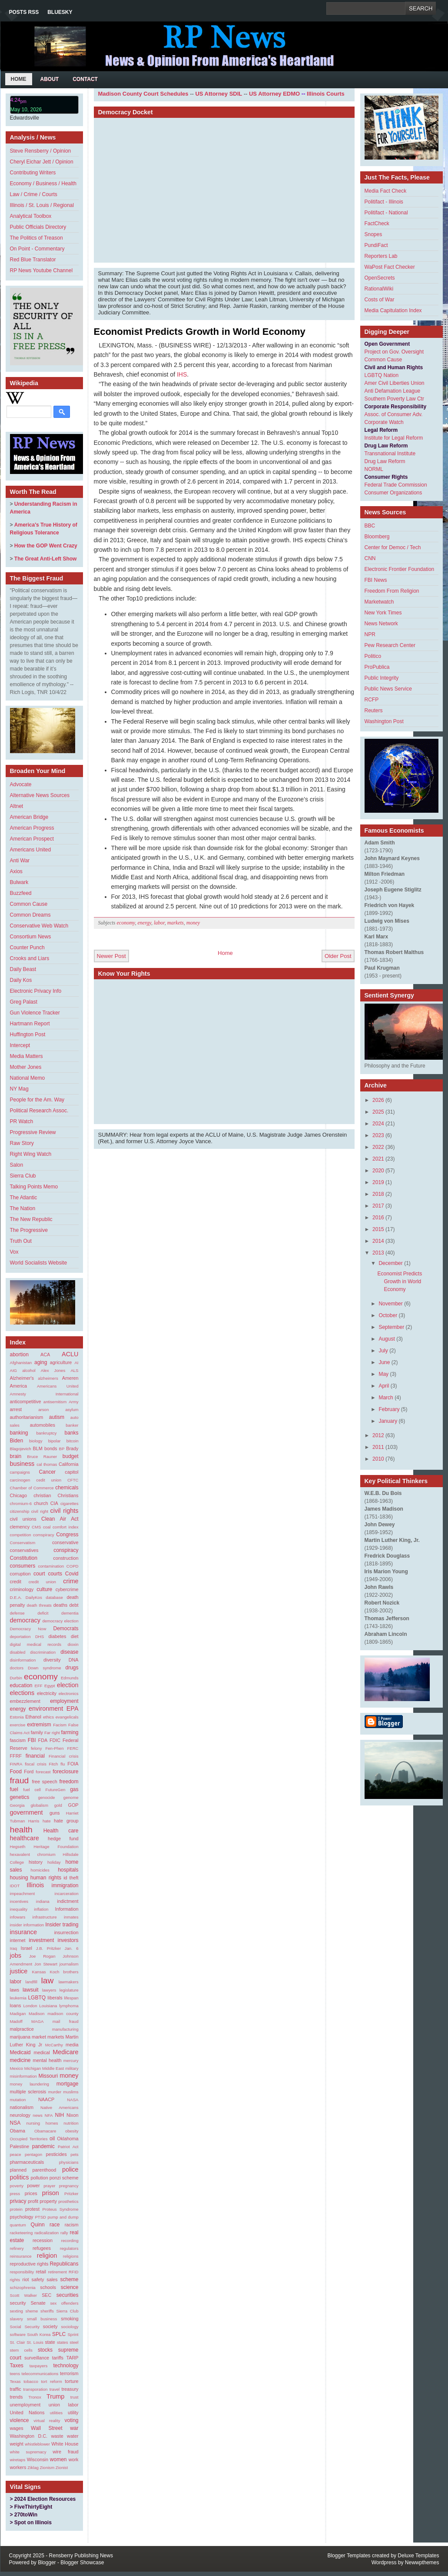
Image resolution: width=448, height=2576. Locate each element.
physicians (69, 2162)
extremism (39, 1725)
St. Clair (17, 2342)
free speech (44, 1781)
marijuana (20, 2036)
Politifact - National (386, 213)
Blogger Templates (348, 2556)
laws (15, 1989)
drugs (71, 1668)
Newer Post (111, 956)
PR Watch (21, 1121)
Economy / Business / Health (43, 183)
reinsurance (21, 2256)
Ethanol (33, 1716)
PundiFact (376, 245)
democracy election (60, 1620)
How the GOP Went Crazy (45, 546)
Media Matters (26, 1056)
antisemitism (54, 1401)
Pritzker (71, 2193)
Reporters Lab (381, 256)
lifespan (71, 1997)
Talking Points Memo (34, 1187)
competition (20, 1534)
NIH (59, 2115)
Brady (72, 1448)
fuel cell (32, 1789)
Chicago (18, 1495)
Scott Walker (23, 2295)
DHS (39, 1636)
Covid (72, 1574)
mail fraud (66, 2021)
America (18, 1385)
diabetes (57, 1636)
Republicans (64, 2264)
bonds (50, 1448)
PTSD (40, 2217)
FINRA (16, 1764)
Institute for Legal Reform (394, 438)
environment (46, 1708)
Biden (16, 1441)
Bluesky (59, 12)
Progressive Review (33, 1132)
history (36, 1862)
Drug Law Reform (385, 461)
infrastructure (45, 1917)
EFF (39, 1685)
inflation (41, 1909)
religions (71, 2256)
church (41, 1503)
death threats (39, 1605)
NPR (370, 634)
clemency (20, 1526)
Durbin (16, 1677)
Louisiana (48, 2005)
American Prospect (32, 839)
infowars (18, 1917)
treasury (69, 2389)
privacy (18, 2201)
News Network (381, 624)
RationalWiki (379, 289)
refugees (42, 2248)
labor (16, 1982)
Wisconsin (37, 2459)
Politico (373, 656)
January (387, 1421)
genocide (46, 1797)
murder (54, 2091)
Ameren (70, 1378)
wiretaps (18, 2459)
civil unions (23, 1519)
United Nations (27, 2412)
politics (19, 2177)
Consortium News (30, 937)
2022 (378, 1147)
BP (62, 1448)
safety (38, 2279)
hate (47, 1821)
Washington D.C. (29, 2436)
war (74, 2428)
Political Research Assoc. (39, 1111)
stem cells (21, 2350)
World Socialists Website (38, 1263)
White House (64, 2443)
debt (73, 1605)
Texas (15, 2381)
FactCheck (377, 223)
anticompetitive (25, 1401)
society (50, 2326)
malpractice (22, 2029)
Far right (52, 1732)
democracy (25, 1620)
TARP (72, 2357)
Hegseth (18, 1846)
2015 (378, 1229)
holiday (53, 1862)
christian (42, 1495)
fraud (19, 1780)
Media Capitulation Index (393, 310)
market (39, 2036)
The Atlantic (23, 1198)
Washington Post (384, 721)
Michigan (32, 2068)
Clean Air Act (59, 1519)
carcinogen (20, 1480)
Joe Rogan (42, 1956)
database (54, 1597)
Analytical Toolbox (31, 216)
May (383, 1374)
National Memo (27, 1078)
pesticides (56, 2154)
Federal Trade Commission (396, 485)
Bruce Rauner (42, 1456)
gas (74, 1789)
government (26, 1812)
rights (15, 2279)
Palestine (19, 2146)
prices (31, 2193)
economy (41, 1676)
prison (50, 2192)
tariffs (57, 2357)
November (390, 1304)
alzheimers (48, 1378)
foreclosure (65, 1771)
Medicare (65, 2052)
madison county (62, 2013)
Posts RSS (24, 12)
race (55, 2225)
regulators (69, 2248)
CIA (54, 1503)
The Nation (23, 1208)
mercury (71, 2060)
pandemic (43, 2146)
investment (41, 1940)
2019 (378, 1182)
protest (32, 2209)
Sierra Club (23, 1176)
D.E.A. (16, 1597)
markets (55, 2036)
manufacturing (65, 2029)
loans (15, 2005)
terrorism (69, 2373)
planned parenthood (33, 2169)
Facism (59, 1724)
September (391, 1327)
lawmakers (69, 1981)
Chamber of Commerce (32, 1487)
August (386, 1339)
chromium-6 (21, 1503)
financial (35, 1756)
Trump (55, 2396)
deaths (60, 1605)
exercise (18, 1724)
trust (74, 2397)
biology (35, 1440)
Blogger (47, 2562)
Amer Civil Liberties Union (395, 383)
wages (16, 2428)
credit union (42, 1581)
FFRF (16, 1755)
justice (19, 1971)
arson (43, 1409)
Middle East (53, 2068)
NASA (72, 2099)
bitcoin (72, 1440)
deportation (20, 1636)
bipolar (54, 1440)
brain (16, 1456)
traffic (15, 2389)
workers (18, 2467)
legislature (69, 1990)
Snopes (373, 234)
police (70, 2169)
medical (41, 2052)
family (37, 1732)
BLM (37, 1448)
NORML (374, 469)
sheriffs (47, 2311)
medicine (20, 2060)
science (70, 2287)
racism (72, 2224)
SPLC (59, 2334)
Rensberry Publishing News (81, 2556)
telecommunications (40, 2373)
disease (69, 1652)
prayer (49, 2185)
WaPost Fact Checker (390, 267)
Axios (16, 871)
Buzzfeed (21, 893)
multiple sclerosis (28, 2091)
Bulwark (19, 882)
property (48, 2201)
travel (55, 2389)
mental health (47, 2060)
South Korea (38, 2334)
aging (40, 1362)
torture (71, 2381)
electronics (69, 1693)
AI (76, 1362)
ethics (48, 1717)
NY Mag (19, 1089)
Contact (85, 79)
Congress (67, 1535)
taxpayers (39, 2365)
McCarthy (54, 2044)
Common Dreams (30, 915)
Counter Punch (27, 947)
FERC (72, 1748)
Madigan (18, 2013)
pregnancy (69, 2185)
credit (15, 1581)
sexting (16, 2311)
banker (72, 1425)
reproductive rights (29, 2263)
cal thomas (47, 1464)
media (72, 2044)
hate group (66, 1820)
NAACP (46, 2099)
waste (57, 2436)
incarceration (67, 1893)
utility (73, 2412)
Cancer (47, 1472)
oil (52, 2139)
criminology (22, 1589)
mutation (18, 2099)
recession (43, 2240)
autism (56, 1417)
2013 (378, 1253)
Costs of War (380, 300)
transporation (35, 2389)
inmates (71, 1917)
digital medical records (36, 1644)
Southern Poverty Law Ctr (394, 399)
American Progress (32, 828)
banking (19, 1433)
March (385, 1398)
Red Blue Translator (33, 260)
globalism (39, 1805)
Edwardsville (24, 118)
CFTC (73, 1480)
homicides (40, 1870)
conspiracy (65, 1550)
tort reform (51, 2381)
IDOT (15, 1885)
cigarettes (69, 1503)
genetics (20, 1797)
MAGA (37, 2021)
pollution (39, 2177)
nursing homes (42, 2123)
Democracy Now (28, 1628)
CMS (36, 1527)
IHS (182, 374)
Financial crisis (64, 1756)
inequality (19, 1909)
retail (41, 2271)
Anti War (20, 861)
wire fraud (65, 2451)
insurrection (66, 1932)
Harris (34, 1821)
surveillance (36, 2357)
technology (65, 2365)
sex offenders (64, 2303)
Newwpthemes (422, 2562)
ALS (74, 1370)
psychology (21, 2216)
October (387, 1315)
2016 (378, 1218)
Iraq (13, 1948)
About (49, 79)
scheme (69, 2279)
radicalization (46, 2232)
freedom (68, 1782)
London (30, 2005)
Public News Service (388, 689)
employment (64, 1701)
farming (69, 1732)
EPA (72, 1708)
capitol (71, 1472)
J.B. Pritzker (48, 1948)
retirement (57, 2271)
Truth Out (21, 1241)
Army (73, 1401)
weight (16, 2443)
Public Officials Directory (38, 227)
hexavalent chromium (33, 1854)
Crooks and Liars (30, 958)
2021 (378, 1159)
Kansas (39, 1971)
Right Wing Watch (31, 1154)
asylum (71, 1409)
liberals (54, 1997)
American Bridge (29, 817)
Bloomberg (377, 537)
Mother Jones (26, 1067)
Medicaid (20, 2052)
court (39, 1574)
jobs (15, 1955)
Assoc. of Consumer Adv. (394, 414)
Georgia (17, 1805)
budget (71, 1456)
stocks (45, 2350)
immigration (65, 1885)
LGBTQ (37, 1998)
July (383, 1351)
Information (67, 1909)
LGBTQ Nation (382, 375)
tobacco (30, 2381)
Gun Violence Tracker (35, 1013)
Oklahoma (67, 2138)
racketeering (21, 2232)
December (390, 1263)
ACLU (70, 1354)
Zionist (62, 2467)
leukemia (18, 1997)
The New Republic (31, 1219)
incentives (19, 1901)
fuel (14, 1789)
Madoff (16, 2021)
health (21, 1829)
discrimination (43, 1652)
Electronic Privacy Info (36, 991)
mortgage (67, 2084)
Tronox (34, 2397)
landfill (31, 1981)
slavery (16, 2318)
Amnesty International (44, 1393)
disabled (18, 1652)
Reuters (374, 710)
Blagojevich (20, 1448)
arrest (16, 1409)
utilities (56, 2412)
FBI (32, 1740)
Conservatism (23, 1542)
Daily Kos (21, 980)
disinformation (23, 1660)
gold (58, 1805)
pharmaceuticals (27, 2162)
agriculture (61, 1362)
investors (67, 1940)
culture (44, 1589)
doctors (16, 1667)
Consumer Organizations (393, 493)
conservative (65, 1542)
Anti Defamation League (393, 391)
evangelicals (67, 1717)
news (37, 2115)
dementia (69, 1613)
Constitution (23, 1558)
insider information (27, 1924)
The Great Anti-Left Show (45, 559)
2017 (378, 1206)
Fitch (53, 1764)
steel (74, 2342)
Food (16, 1771)
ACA (45, 1354)
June (384, 1362)
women (58, 2459)
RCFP (372, 700)
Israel (26, 1948)
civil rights (64, 1510)
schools (48, 2287)
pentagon (33, 2154)
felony (36, 1748)
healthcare (24, 1838)
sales (51, 2279)
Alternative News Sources (40, 795)
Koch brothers (64, 1971)
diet (74, 1636)
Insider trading (61, 1925)
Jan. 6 (72, 1948)
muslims (70, 2091)
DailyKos (34, 1597)
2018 (378, 1194)
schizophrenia (23, 2287)
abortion (19, 1354)
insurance (23, 1932)
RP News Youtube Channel (41, 270)
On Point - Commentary (37, 249)
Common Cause (29, 904)
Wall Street (47, 2428)
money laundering (29, 2084)
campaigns (20, 1472)
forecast (43, 1771)
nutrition (70, 2123)
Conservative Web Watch (39, 926)
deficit (42, 1613)
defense (17, 1613)
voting (71, 2420)
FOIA (72, 1763)
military (71, 2068)
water (72, 2436)
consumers (23, 1566)
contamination (51, 1566)
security (18, 2303)
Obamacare (45, 2131)
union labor (64, 2404)
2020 (378, 1171)
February (388, 1409)
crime (70, 1581)
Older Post (338, 956)
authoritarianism (26, 1417)
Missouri (48, 2076)
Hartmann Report (30, 1024)
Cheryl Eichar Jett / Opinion (41, 162)
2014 (378, 1241)
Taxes (16, 2365)
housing (19, 1878)
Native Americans (59, 2107)
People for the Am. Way (37, 1100)
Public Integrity (382, 678)
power (33, 2185)
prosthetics (68, 2201)
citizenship (20, 1511)
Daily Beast (23, 969)
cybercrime (67, 1589)
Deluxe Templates (418, 2556)
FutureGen (56, 1789)
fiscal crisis (35, 1764)
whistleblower (37, 2444)
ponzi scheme (64, 2177)
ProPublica (377, 667)
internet (18, 1940)
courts (55, 1574)
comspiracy (43, 1534)
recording (70, 2240)
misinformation (23, 2076)
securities (67, 2295)
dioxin (72, 1644)
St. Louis (35, 2342)
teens (15, 2373)
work (74, 2459)
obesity (71, 2131)
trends (16, 2396)
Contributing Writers (33, 173)
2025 (378, 1112)
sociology (70, 2326)
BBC (370, 526)
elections (22, 1692)
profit (33, 2201)
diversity (52, 1659)
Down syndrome (44, 1667)
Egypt (49, 1685)
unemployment (25, 2404)
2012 (378, 1435)
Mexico (16, 2068)
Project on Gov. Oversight (394, 352)
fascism (18, 1740)
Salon (16, 1165)
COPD (72, 1566)
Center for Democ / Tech (393, 547)
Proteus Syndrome (61, 2209)
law (47, 1980)
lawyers (49, 1990)
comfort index (65, 1527)
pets (74, 2154)
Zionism (47, 2467)
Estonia (17, 1717)
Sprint (72, 2334)
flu (62, 1764)
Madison (36, 2013)
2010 (378, 1459)
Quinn (38, 2225)
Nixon (72, 2115)
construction (65, 1558)
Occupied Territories (29, 2138)
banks (71, 1433)
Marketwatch (379, 602)
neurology (20, 2115)
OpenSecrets (380, 278)
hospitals (68, 1870)
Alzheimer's (22, 1378)
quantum (18, 2224)
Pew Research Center (390, 645)
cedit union (48, 1480)
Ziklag (33, 2467)
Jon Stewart (45, 1964)
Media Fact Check (386, 191)
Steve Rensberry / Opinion (40, 151)
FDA (43, 1740)
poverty (16, 2185)
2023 (378, 1135)
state (50, 2342)
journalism (69, 1964)
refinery (17, 2248)
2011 (378, 1447)
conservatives (24, 1550)
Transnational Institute (390, 453)
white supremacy (28, 2451)
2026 (378, 1100)
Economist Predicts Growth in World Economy (199, 331)
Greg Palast (23, 1002)
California (69, 1464)
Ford (28, 1771)
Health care (61, 1831)
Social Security (25, 2326)
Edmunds (70, 1677)
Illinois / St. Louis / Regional (42, 205)
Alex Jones (53, 1370)
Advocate (21, 784)
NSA (15, 2123)
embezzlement (25, 1701)
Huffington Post (28, 1034)
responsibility (22, 2271)
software (18, 2334)
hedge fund (63, 1838)
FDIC (55, 1740)
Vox (14, 1252)
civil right (39, 1511)
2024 (378, 1124)
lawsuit (31, 1990)
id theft (70, 1877)
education (21, 1685)
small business (42, 2318)
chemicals (66, 1488)
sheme (32, 2311)
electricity (46, 1693)
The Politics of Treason (36, 238)
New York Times (383, 613)
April (383, 1386)
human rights (45, 1878)
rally (64, 2232)
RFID (73, 2271)
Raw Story (22, 1143)
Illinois (35, 1885)
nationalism (22, 2107)
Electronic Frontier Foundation (400, 569)
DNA (74, 1659)
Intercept (20, 1045)
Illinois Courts (326, 93)
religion (47, 2255)
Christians (68, 1495)
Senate (37, 2303)
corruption (20, 1573)
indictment (67, 1901)
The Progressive (29, 1230)
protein (16, 2209)
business (22, 1463)
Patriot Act (68, 2146)
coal (47, 1527)
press (15, 2193)
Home (19, 79)
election (68, 1685)
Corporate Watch (384, 422)
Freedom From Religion (392, 591)
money (69, 2075)
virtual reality (46, 2420)
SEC (46, 2295)
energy (18, 1709)
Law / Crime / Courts (33, 194)
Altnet (16, 806)
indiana (43, 1901)
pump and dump (62, 2217)
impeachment (22, 1893)
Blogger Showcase (82, 2562)
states (62, 2342)
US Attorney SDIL (218, 93)
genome (71, 1797)
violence (19, 2420)
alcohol (28, 1370)
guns (55, 1812)
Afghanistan (21, 1362)
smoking (69, 2318)
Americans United (30, 850)
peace (15, 2154)
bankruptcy (46, 1433)
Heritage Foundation (55, 1846)
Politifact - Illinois (384, 202)
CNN (370, 558)
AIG (13, 1370)
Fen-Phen (54, 1748)
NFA (49, 2115)
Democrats (65, 1628)
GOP (73, 1805)
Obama (17, 2130)
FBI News (376, 580)
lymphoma (68, 2005)
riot (26, 2279)
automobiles (42, 1425)
